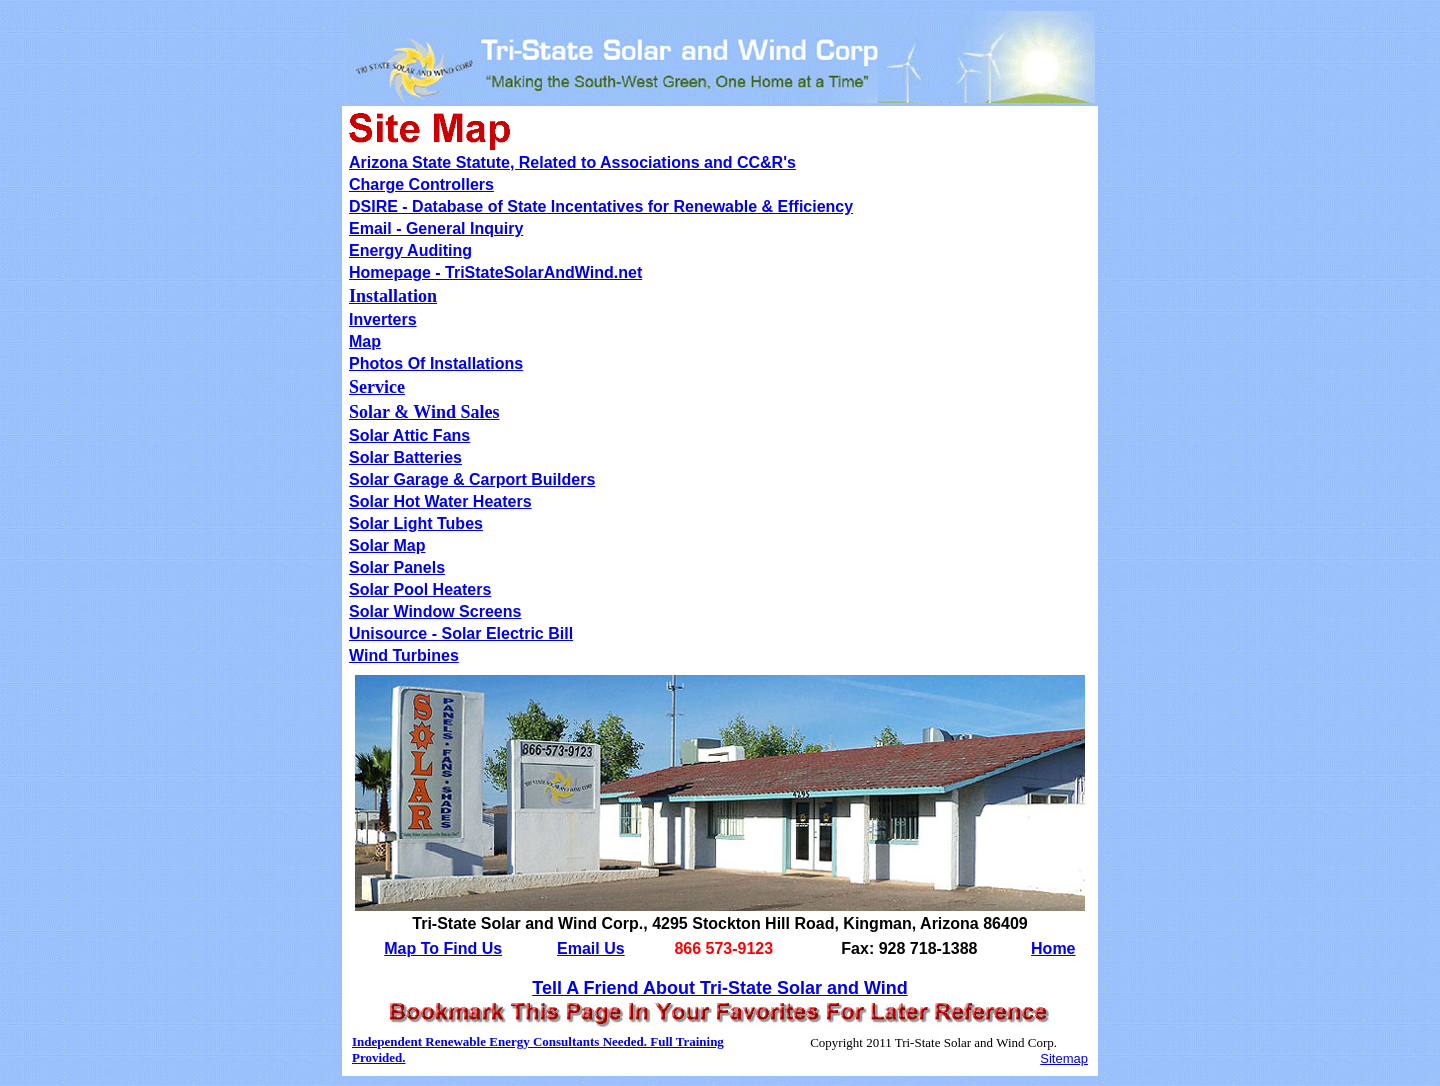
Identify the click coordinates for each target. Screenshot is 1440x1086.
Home (1053, 948)
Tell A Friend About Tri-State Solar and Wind (720, 988)
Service (377, 387)
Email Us (591, 948)
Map (365, 341)
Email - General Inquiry (436, 228)
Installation (393, 296)
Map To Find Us (443, 948)
